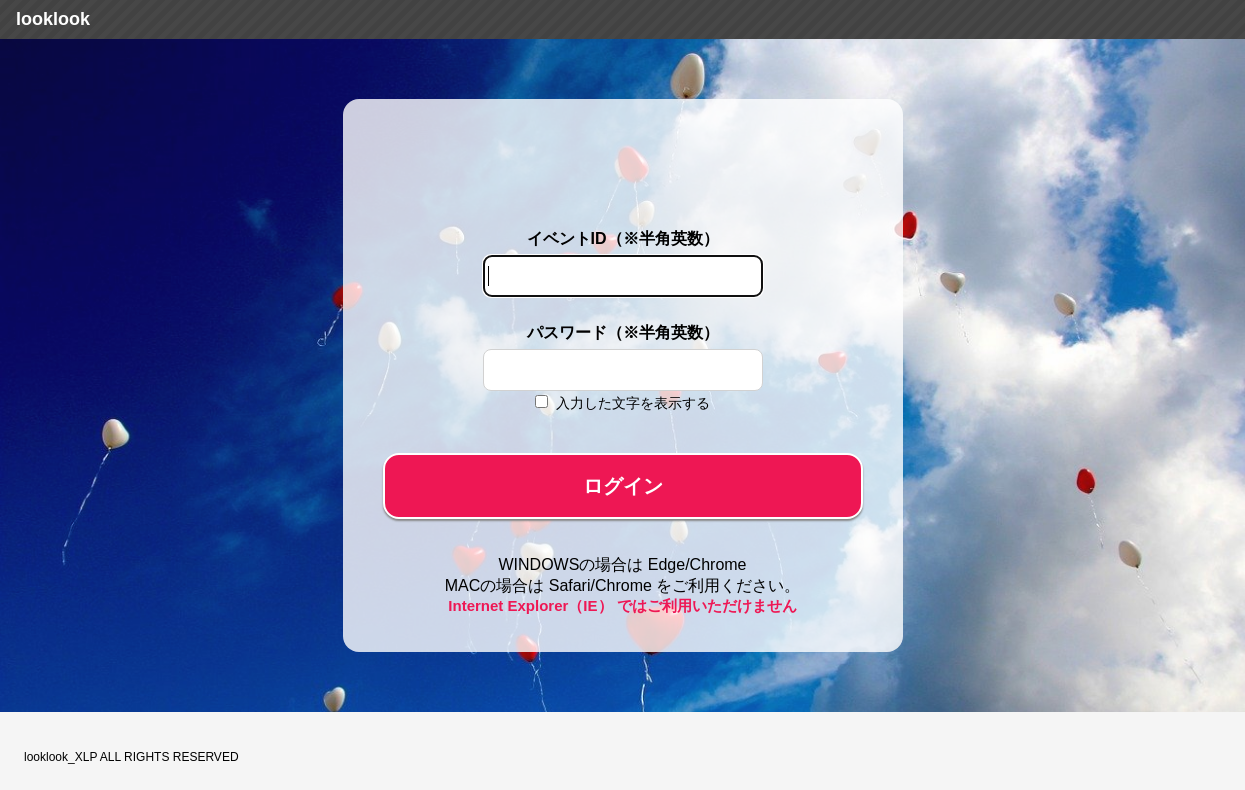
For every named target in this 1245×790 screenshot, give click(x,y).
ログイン (623, 486)
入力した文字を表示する (633, 403)
